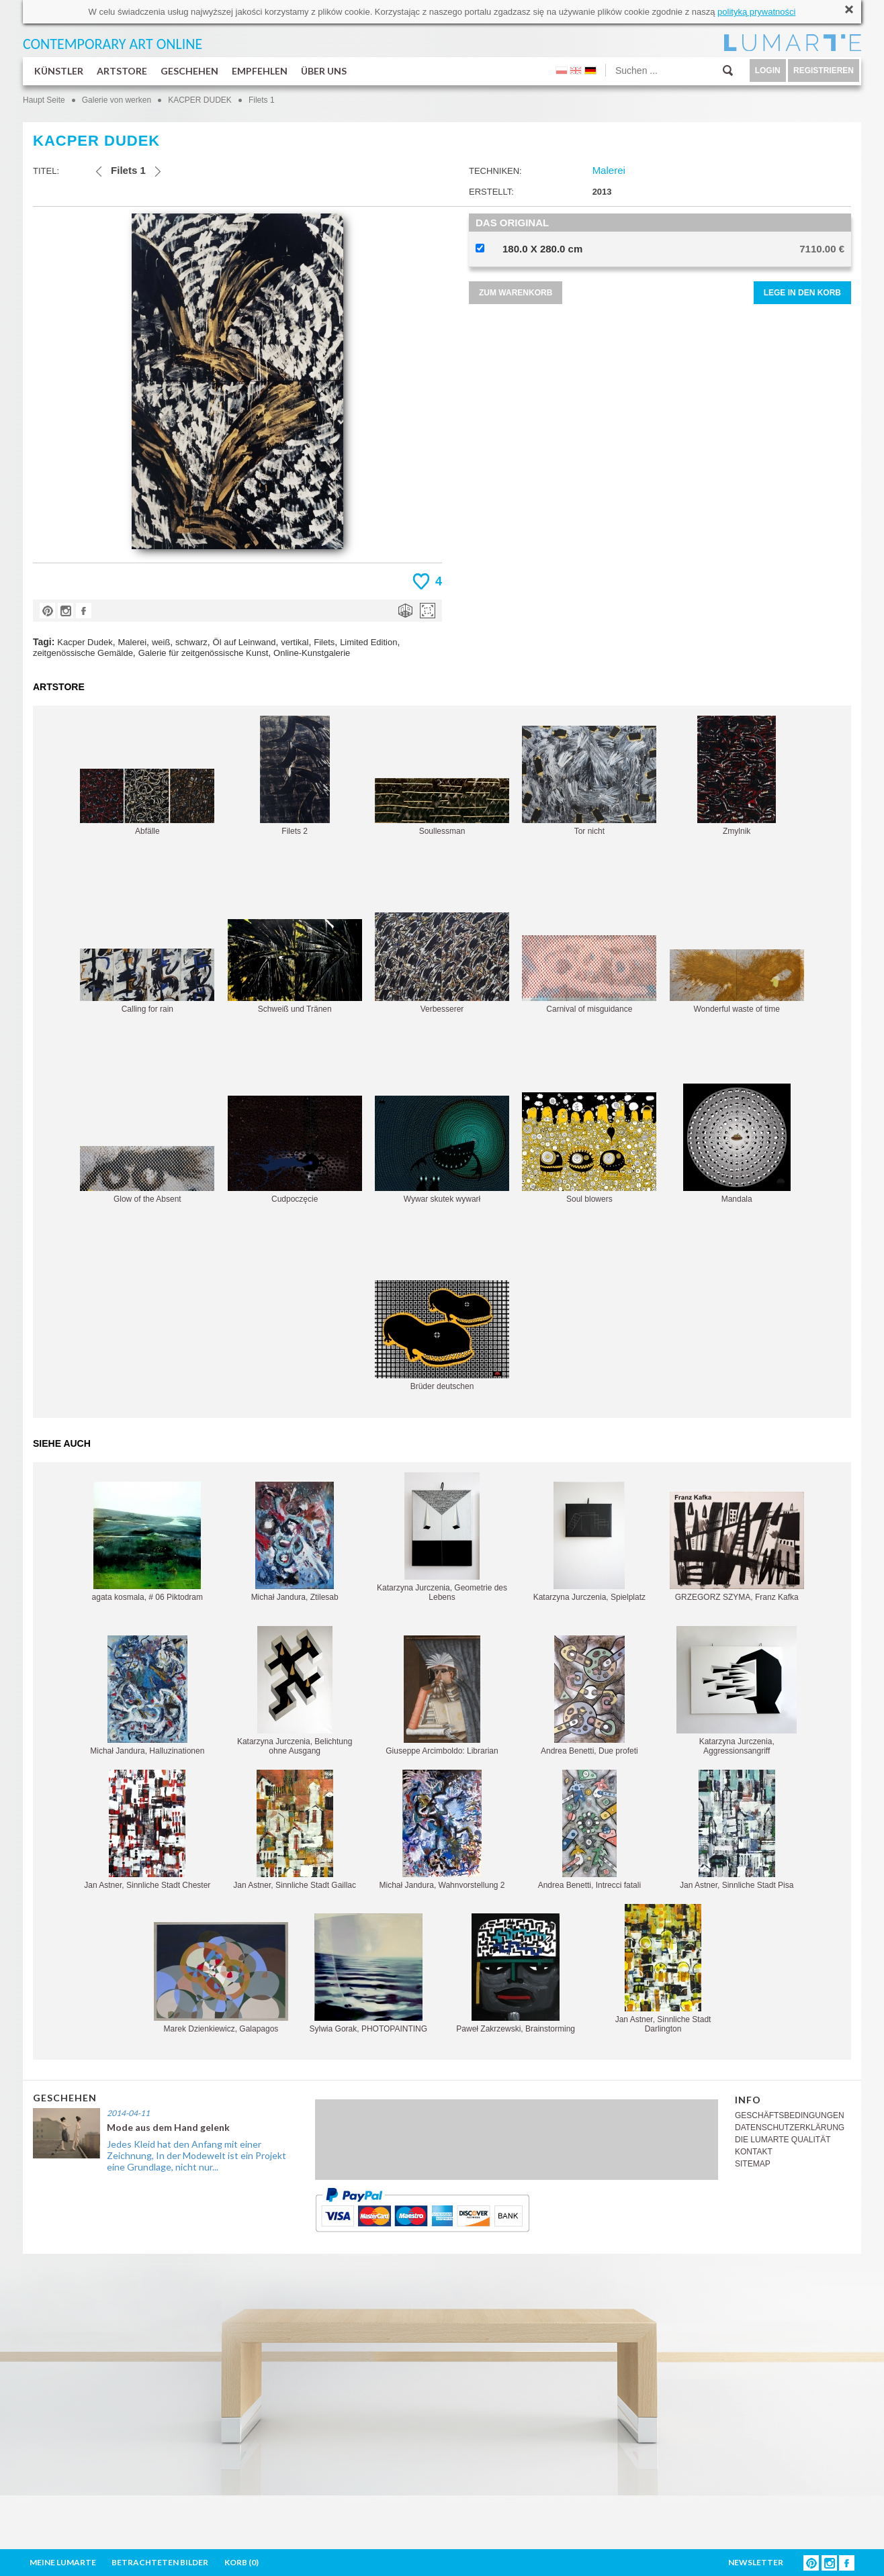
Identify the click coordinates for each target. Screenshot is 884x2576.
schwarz (191, 642)
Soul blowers (589, 1148)
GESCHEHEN (189, 71)
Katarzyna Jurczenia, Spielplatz (589, 1542)
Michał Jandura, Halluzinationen (147, 1695)
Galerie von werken (116, 100)
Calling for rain (147, 981)
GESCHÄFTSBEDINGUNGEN (789, 2115)
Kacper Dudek (84, 642)
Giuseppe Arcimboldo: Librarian (442, 1695)
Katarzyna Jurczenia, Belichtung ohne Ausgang (294, 1691)
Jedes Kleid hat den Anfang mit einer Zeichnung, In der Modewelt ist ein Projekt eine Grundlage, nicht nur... (196, 2155)
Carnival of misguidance (589, 974)
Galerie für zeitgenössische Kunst (203, 653)
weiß (161, 642)
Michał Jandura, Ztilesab (295, 1542)
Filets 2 (295, 776)
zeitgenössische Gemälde (83, 653)
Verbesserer (442, 963)
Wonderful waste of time (737, 981)
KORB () (241, 2562)
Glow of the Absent (147, 1175)
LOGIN (768, 70)
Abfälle (147, 802)
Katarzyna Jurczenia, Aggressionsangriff (736, 1691)
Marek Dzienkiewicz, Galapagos (221, 1978)
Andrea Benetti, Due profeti (589, 1695)
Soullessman (442, 807)
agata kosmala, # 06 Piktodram (147, 1542)
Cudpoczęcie (295, 1150)
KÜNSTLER (58, 71)
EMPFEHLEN (260, 71)
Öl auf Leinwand (244, 642)
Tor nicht (589, 781)
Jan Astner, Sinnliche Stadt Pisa (736, 1830)
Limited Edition (368, 642)
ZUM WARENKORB (515, 292)
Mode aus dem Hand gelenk (168, 2127)
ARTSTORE (122, 71)
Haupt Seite (44, 100)
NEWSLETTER (755, 2562)
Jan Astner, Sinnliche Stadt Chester (147, 1830)
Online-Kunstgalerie (311, 653)
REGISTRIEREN (823, 70)
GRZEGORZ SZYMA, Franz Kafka (737, 1547)
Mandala (737, 1144)
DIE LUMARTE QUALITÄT (782, 2139)
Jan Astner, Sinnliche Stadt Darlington (663, 1969)
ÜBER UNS (324, 71)
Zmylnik (736, 776)
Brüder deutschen (442, 1335)
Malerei (132, 642)
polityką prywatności (756, 12)
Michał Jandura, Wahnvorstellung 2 (442, 1830)
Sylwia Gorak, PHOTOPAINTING (369, 1973)
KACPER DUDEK (200, 100)
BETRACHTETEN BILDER (160, 2562)
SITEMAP (752, 2163)
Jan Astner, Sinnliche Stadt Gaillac (294, 1830)
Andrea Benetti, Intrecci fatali (589, 1830)
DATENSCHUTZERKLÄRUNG (789, 2127)
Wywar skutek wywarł (442, 1150)
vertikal (294, 642)
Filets (324, 642)
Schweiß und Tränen (295, 966)
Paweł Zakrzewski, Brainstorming (515, 1973)
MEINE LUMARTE (63, 2562)
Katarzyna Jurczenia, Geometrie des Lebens (442, 1537)
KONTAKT (753, 2151)
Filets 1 (262, 100)
